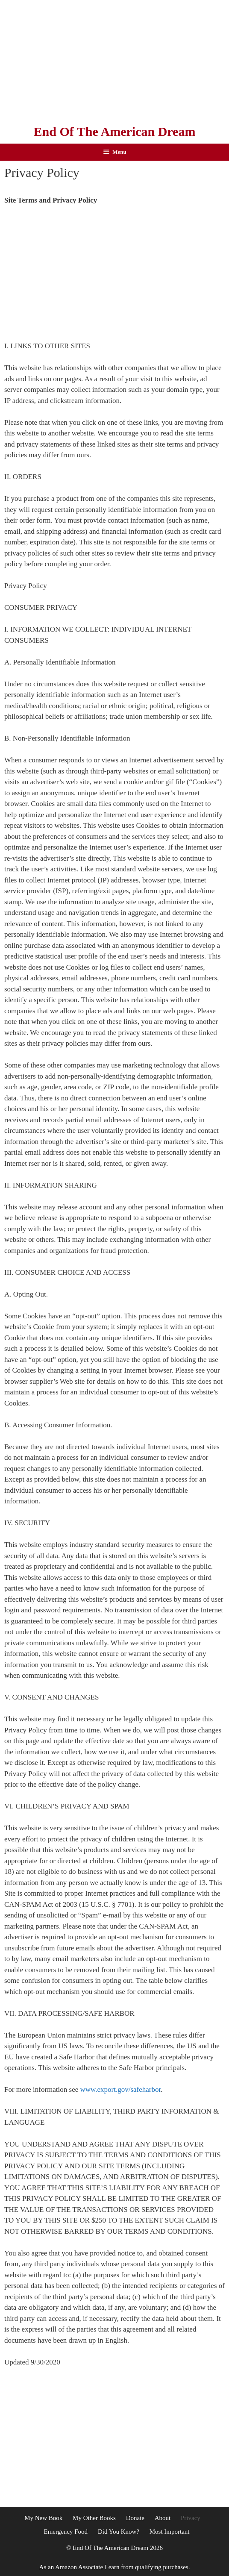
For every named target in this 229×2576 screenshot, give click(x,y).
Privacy (190, 2517)
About (163, 2517)
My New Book (43, 2517)
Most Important (170, 2531)
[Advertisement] (114, 60)
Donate (135, 2517)
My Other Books (94, 2517)
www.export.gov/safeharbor (120, 2089)
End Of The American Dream (115, 131)
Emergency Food (66, 2531)
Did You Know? (118, 2531)
